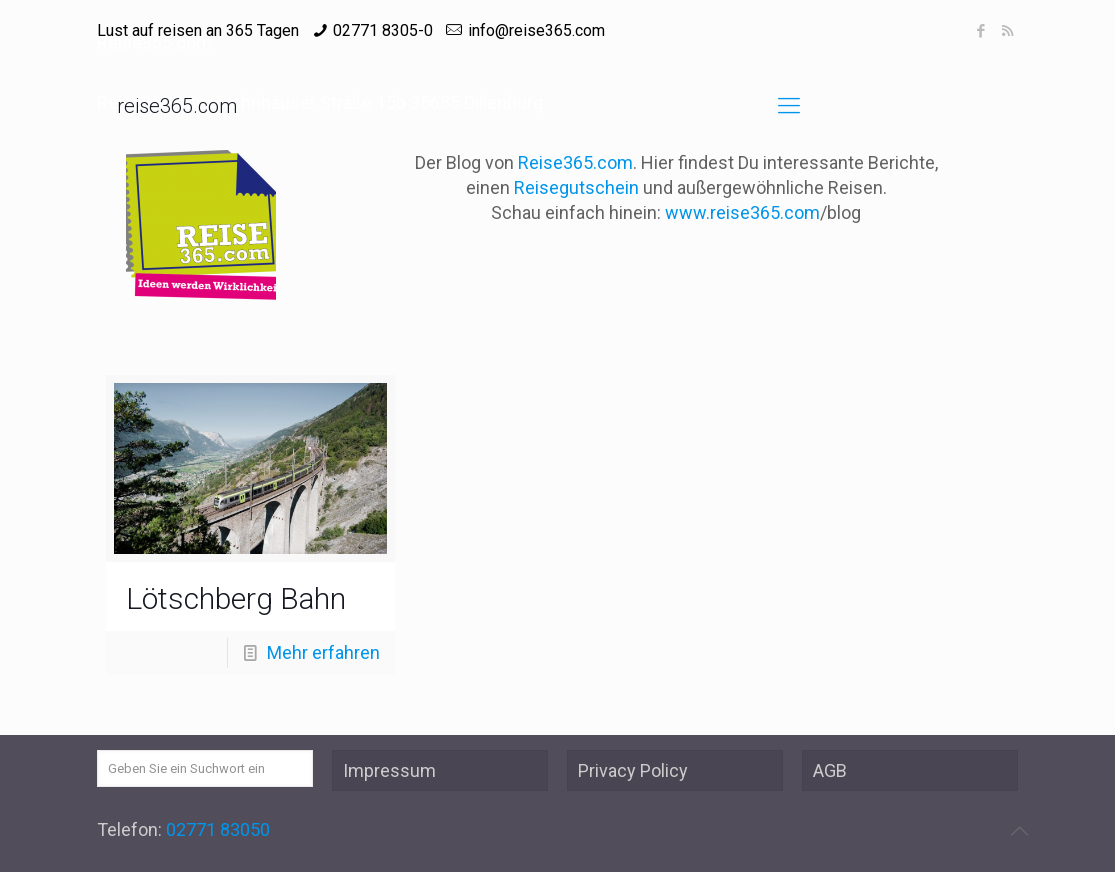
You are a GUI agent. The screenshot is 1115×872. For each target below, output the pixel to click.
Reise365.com (575, 162)
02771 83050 (218, 829)
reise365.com (177, 106)
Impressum (389, 770)
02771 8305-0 (383, 30)
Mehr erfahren (323, 652)
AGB (830, 770)
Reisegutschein (576, 187)
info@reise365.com (536, 30)
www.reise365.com (742, 212)
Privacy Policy (633, 770)
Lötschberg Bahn (236, 598)
